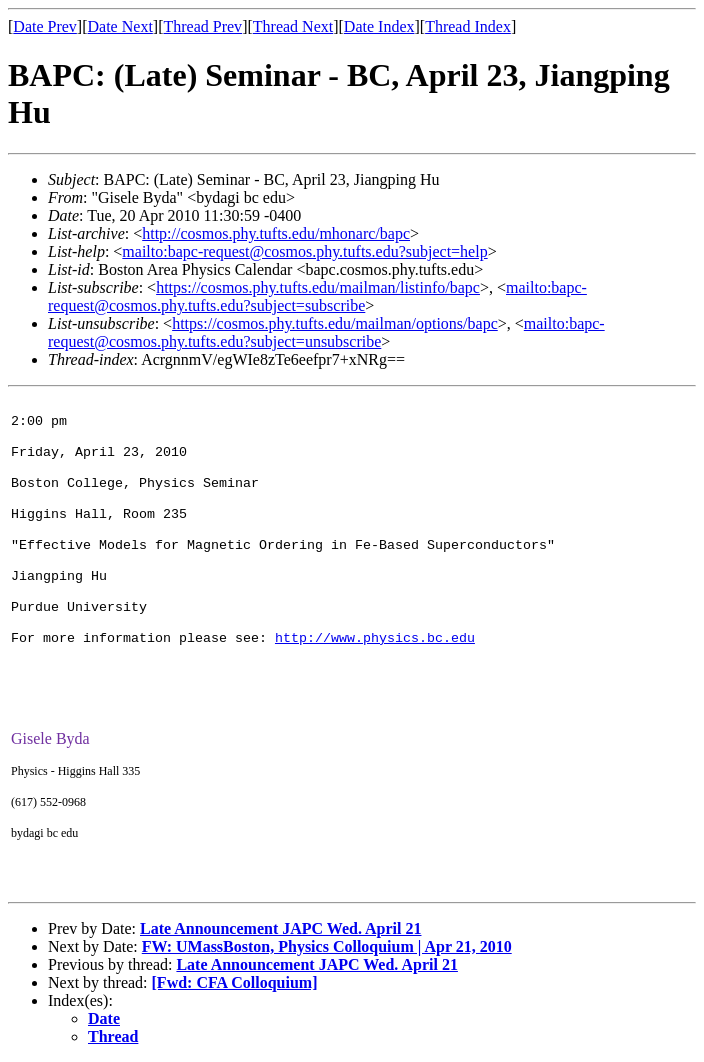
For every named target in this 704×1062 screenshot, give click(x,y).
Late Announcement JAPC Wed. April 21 (281, 928)
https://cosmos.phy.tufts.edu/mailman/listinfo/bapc (318, 287)
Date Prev (45, 26)
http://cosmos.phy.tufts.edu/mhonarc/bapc (276, 233)
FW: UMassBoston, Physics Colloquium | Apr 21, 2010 (327, 946)
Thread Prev (202, 26)
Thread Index (468, 26)
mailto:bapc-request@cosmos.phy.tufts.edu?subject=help (304, 251)
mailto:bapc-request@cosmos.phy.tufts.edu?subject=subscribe (317, 296)
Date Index (379, 26)
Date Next (120, 26)
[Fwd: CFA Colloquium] (235, 982)
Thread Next (293, 26)
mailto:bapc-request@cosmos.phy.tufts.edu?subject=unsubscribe (326, 332)
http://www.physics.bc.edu (375, 638)
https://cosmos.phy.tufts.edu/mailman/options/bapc (335, 323)
